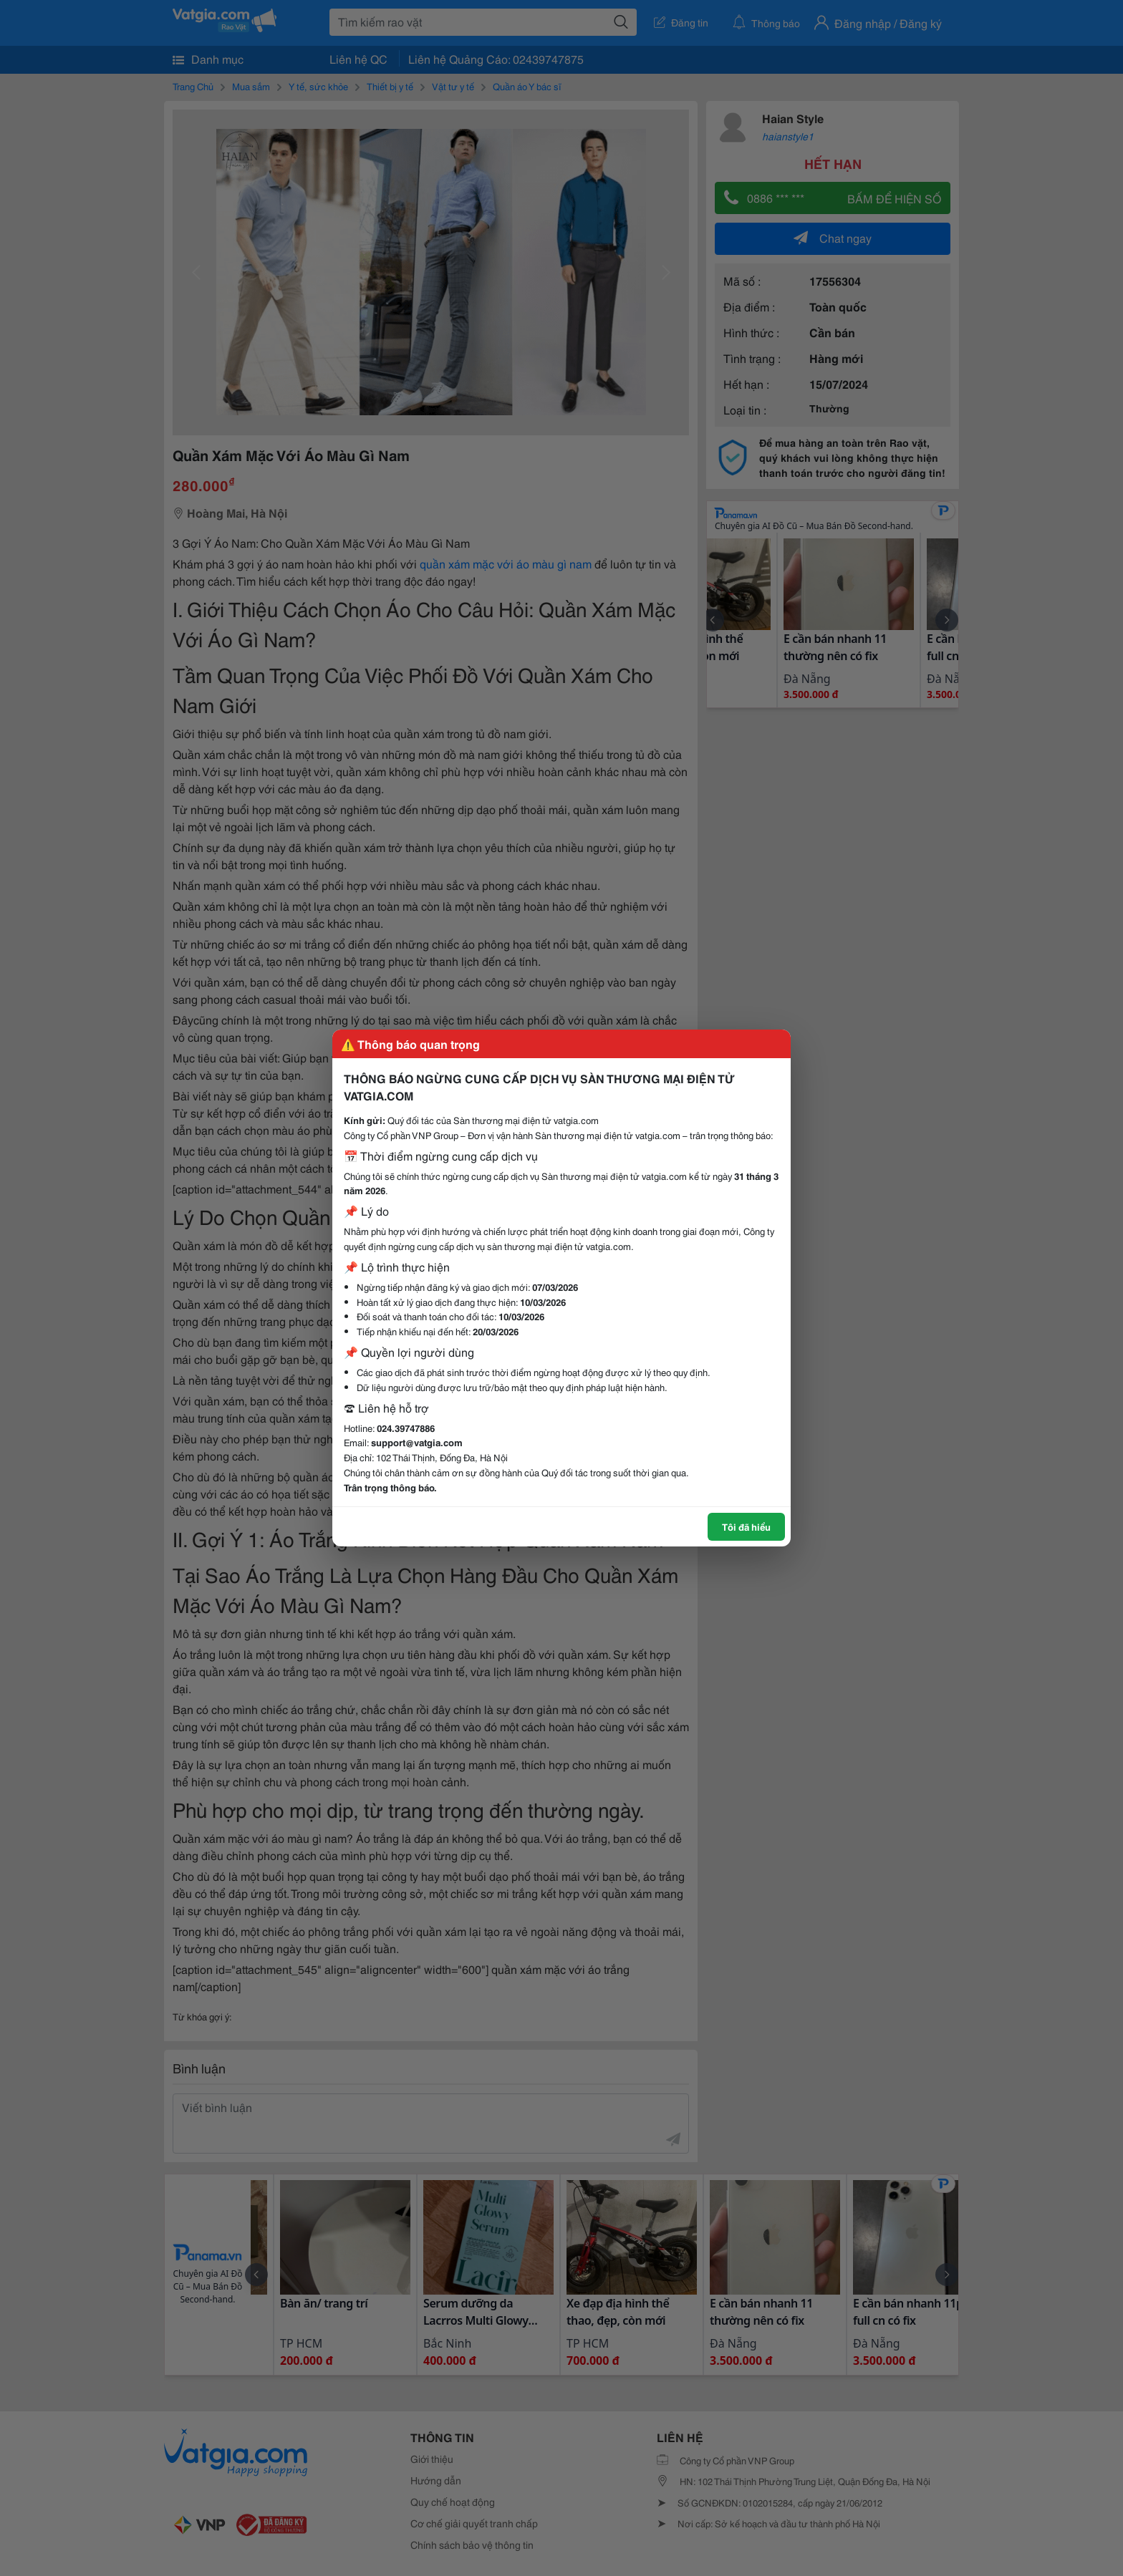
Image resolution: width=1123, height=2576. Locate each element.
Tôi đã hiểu (746, 1526)
